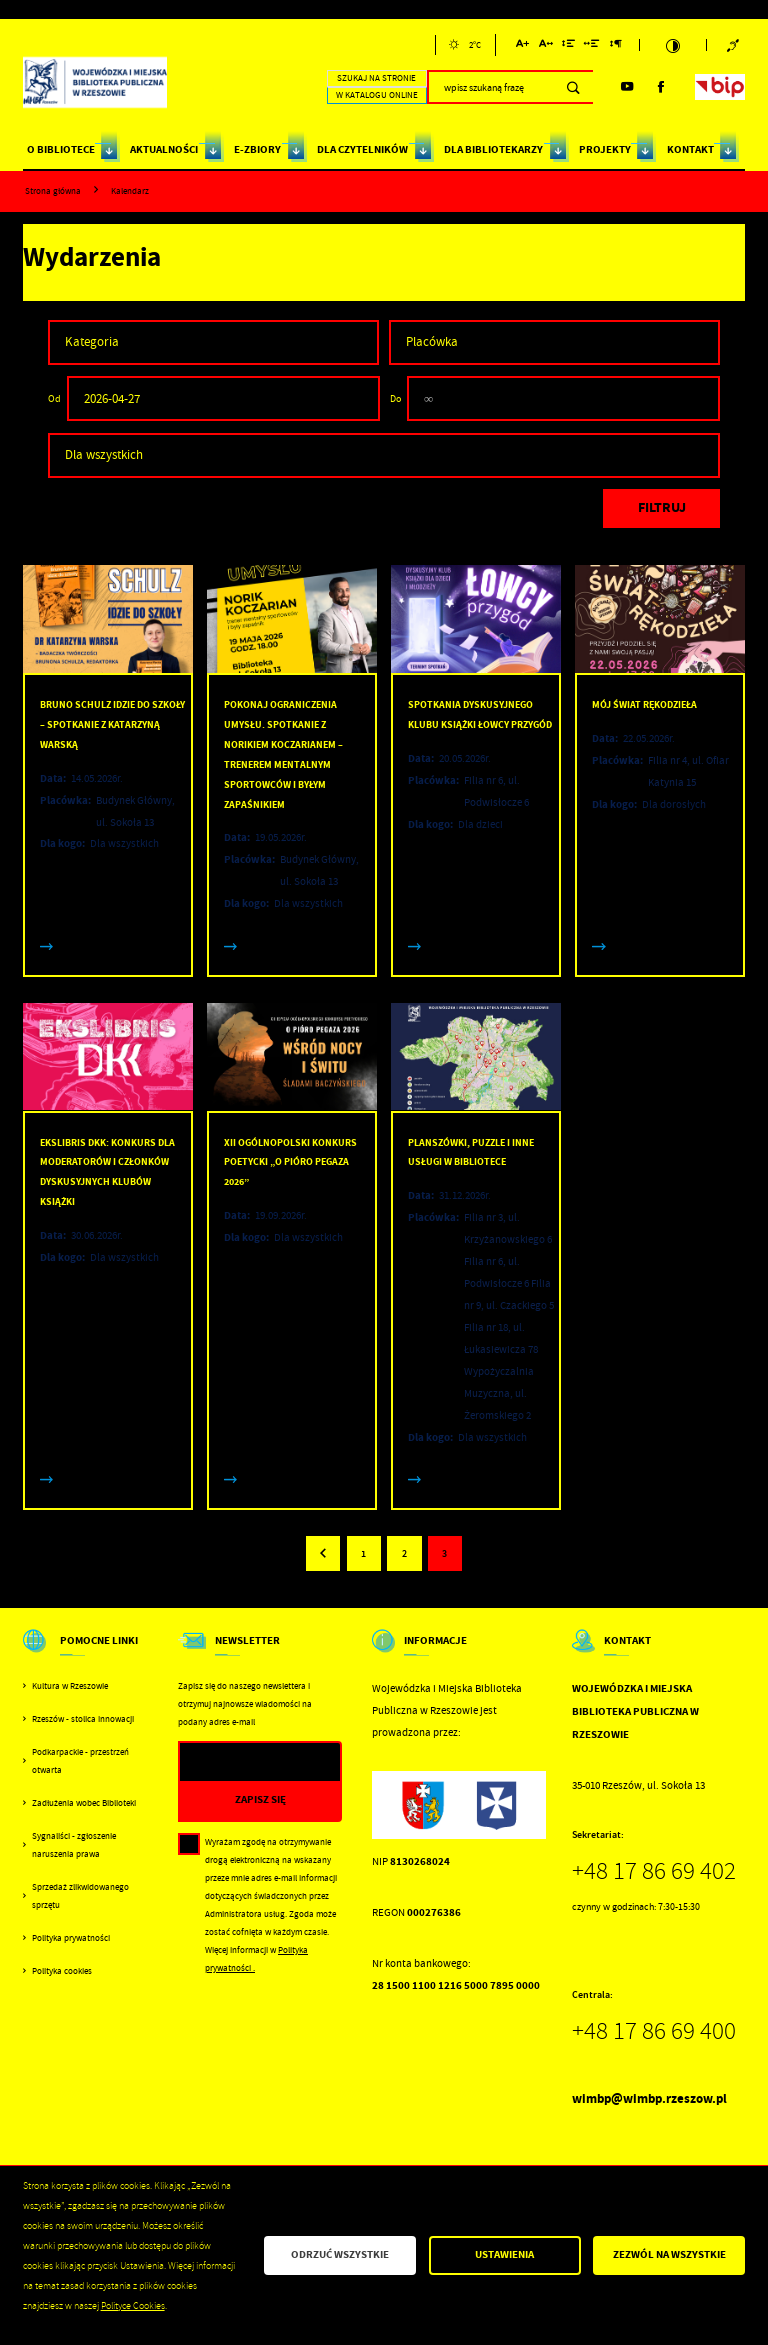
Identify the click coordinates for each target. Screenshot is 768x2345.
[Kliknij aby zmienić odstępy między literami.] (545, 46)
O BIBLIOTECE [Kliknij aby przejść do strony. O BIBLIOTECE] (61, 149)
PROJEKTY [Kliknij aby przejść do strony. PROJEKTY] (605, 149)
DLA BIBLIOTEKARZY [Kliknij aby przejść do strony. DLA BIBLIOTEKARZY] (493, 149)
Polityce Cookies (133, 2306)
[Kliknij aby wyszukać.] (573, 87)
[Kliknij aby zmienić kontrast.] (672, 45)
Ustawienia (504, 2254)
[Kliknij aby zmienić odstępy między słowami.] (592, 46)
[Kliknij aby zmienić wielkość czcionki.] (522, 46)
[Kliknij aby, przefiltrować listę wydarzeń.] (662, 508)
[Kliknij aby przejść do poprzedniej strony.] (323, 1553)
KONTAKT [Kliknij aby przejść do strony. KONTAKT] (690, 149)
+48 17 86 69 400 (654, 2031)
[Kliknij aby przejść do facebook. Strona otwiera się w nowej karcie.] (661, 87)
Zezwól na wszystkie (669, 2254)
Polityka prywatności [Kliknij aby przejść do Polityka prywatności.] (71, 1938)
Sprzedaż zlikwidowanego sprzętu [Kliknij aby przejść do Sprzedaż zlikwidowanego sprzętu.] (80, 1896)
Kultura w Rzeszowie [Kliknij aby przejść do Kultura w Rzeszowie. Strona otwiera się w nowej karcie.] (70, 1686)
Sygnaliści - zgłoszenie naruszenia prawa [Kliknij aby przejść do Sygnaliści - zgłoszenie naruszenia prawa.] (74, 1845)
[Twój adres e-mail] (237, 1762)
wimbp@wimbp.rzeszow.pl (649, 2098)
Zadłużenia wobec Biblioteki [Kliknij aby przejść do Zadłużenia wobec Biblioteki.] (84, 1803)
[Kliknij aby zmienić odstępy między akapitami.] (616, 46)
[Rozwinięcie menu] (85, 1653)
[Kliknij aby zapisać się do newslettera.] (260, 1800)
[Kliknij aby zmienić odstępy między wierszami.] (568, 46)
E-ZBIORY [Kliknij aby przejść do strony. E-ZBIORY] (257, 149)
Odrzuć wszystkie (340, 2254)
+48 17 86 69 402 (654, 1871)
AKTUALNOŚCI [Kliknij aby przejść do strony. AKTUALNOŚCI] (164, 149)
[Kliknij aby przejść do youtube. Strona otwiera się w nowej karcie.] (627, 87)
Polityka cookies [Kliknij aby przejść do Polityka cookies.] (62, 1971)
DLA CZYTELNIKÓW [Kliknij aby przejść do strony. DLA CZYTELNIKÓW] (362, 149)
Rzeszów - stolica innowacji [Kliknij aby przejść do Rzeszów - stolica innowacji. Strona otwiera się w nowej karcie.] (83, 1719)
